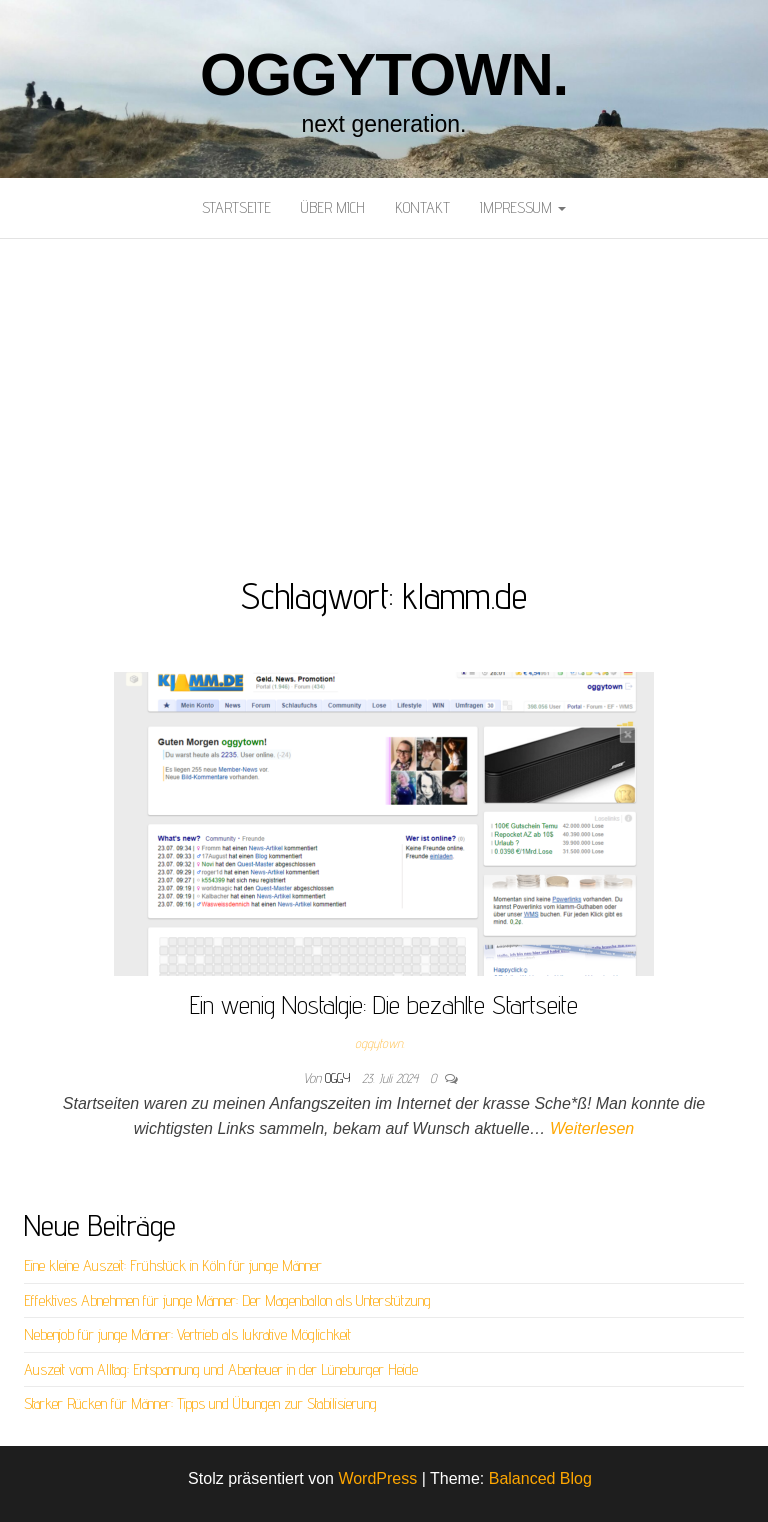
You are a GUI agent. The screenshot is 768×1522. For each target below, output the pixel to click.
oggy (339, 1078)
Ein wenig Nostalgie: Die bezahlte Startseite (384, 1004)
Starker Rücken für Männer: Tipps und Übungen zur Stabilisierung (200, 1403)
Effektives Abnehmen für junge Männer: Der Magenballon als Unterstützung (227, 1300)
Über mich (333, 207)
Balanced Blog (540, 1478)
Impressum (523, 207)
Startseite (236, 207)
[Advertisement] (384, 389)
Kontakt (422, 207)
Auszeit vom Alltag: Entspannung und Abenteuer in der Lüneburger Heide (221, 1369)
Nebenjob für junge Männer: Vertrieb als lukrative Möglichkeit (187, 1334)
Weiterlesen (592, 1128)
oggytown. (384, 74)
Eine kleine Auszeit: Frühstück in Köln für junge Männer (173, 1265)
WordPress (377, 1478)
